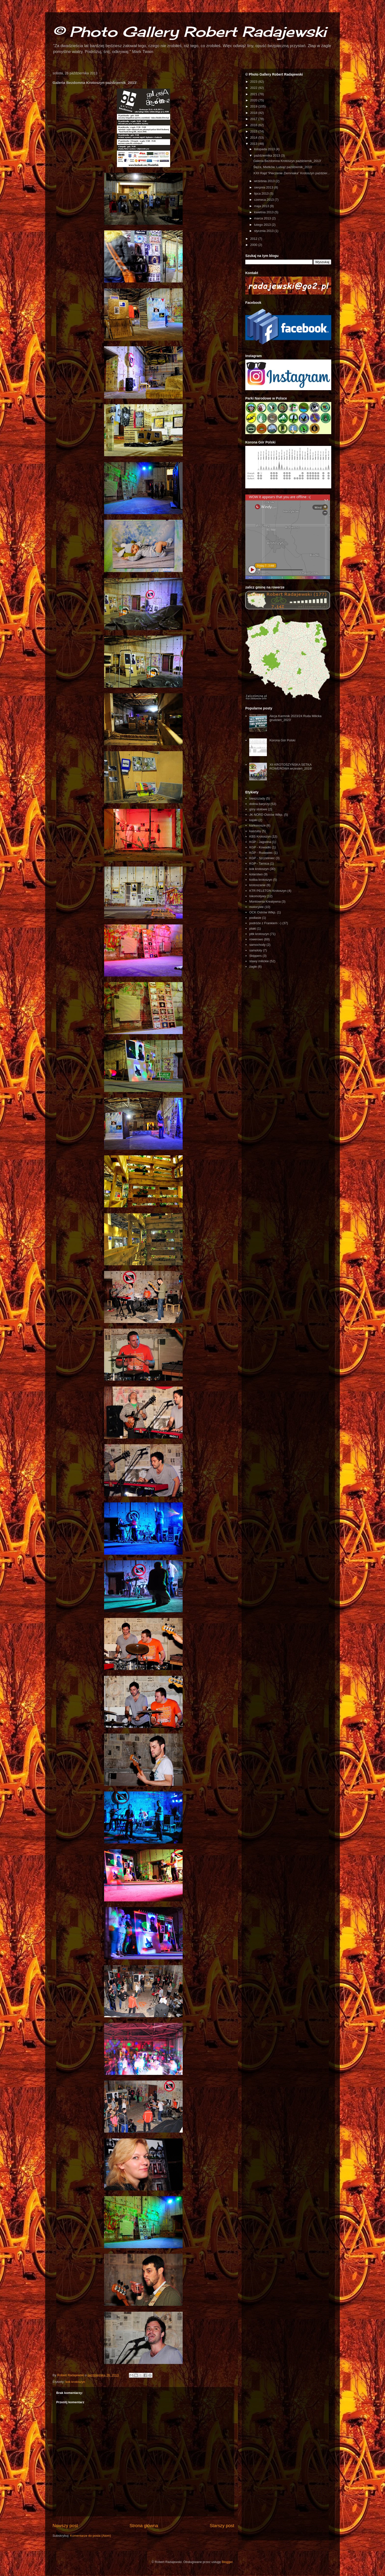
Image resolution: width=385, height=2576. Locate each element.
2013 (254, 144)
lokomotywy (257, 896)
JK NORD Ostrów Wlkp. (266, 814)
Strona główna (143, 2525)
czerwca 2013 (264, 199)
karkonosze (257, 825)
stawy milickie (259, 961)
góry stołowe (258, 809)
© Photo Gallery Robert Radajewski (189, 31)
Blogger (227, 2562)
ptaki (252, 928)
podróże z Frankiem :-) (265, 923)
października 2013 (267, 155)
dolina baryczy (259, 804)
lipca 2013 (262, 193)
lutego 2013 (263, 225)
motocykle (256, 907)
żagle (253, 966)
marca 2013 (263, 218)
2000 (254, 245)
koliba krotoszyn (260, 879)
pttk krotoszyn (259, 934)
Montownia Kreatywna (265, 901)
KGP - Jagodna (260, 842)
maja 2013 (262, 206)
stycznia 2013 (264, 231)
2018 (254, 113)
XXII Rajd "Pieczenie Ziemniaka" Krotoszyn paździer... (291, 173)
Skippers (255, 956)
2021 (254, 94)
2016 (254, 125)
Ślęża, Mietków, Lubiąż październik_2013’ (282, 167)
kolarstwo (256, 874)
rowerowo (256, 939)
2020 (254, 100)
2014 (254, 137)
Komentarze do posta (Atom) (90, 2535)
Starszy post (222, 2525)
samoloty (255, 950)
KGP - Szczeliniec (262, 858)
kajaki (253, 820)
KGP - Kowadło (260, 847)
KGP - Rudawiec (261, 852)
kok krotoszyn (75, 2382)
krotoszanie (257, 885)
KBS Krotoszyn (260, 836)
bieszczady (257, 798)
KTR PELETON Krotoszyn (267, 891)
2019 (254, 106)
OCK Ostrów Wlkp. (262, 912)
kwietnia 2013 (264, 212)
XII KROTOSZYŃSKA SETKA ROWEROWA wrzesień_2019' (290, 766)
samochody (257, 945)
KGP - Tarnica (259, 863)
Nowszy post (65, 2525)
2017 (254, 119)
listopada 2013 (265, 149)
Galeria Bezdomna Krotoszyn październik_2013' (287, 161)
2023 (254, 81)
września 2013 (264, 181)
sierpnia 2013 (264, 187)
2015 (254, 131)
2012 (254, 238)
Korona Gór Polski (282, 740)
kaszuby (255, 831)
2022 (254, 88)
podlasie (255, 918)
